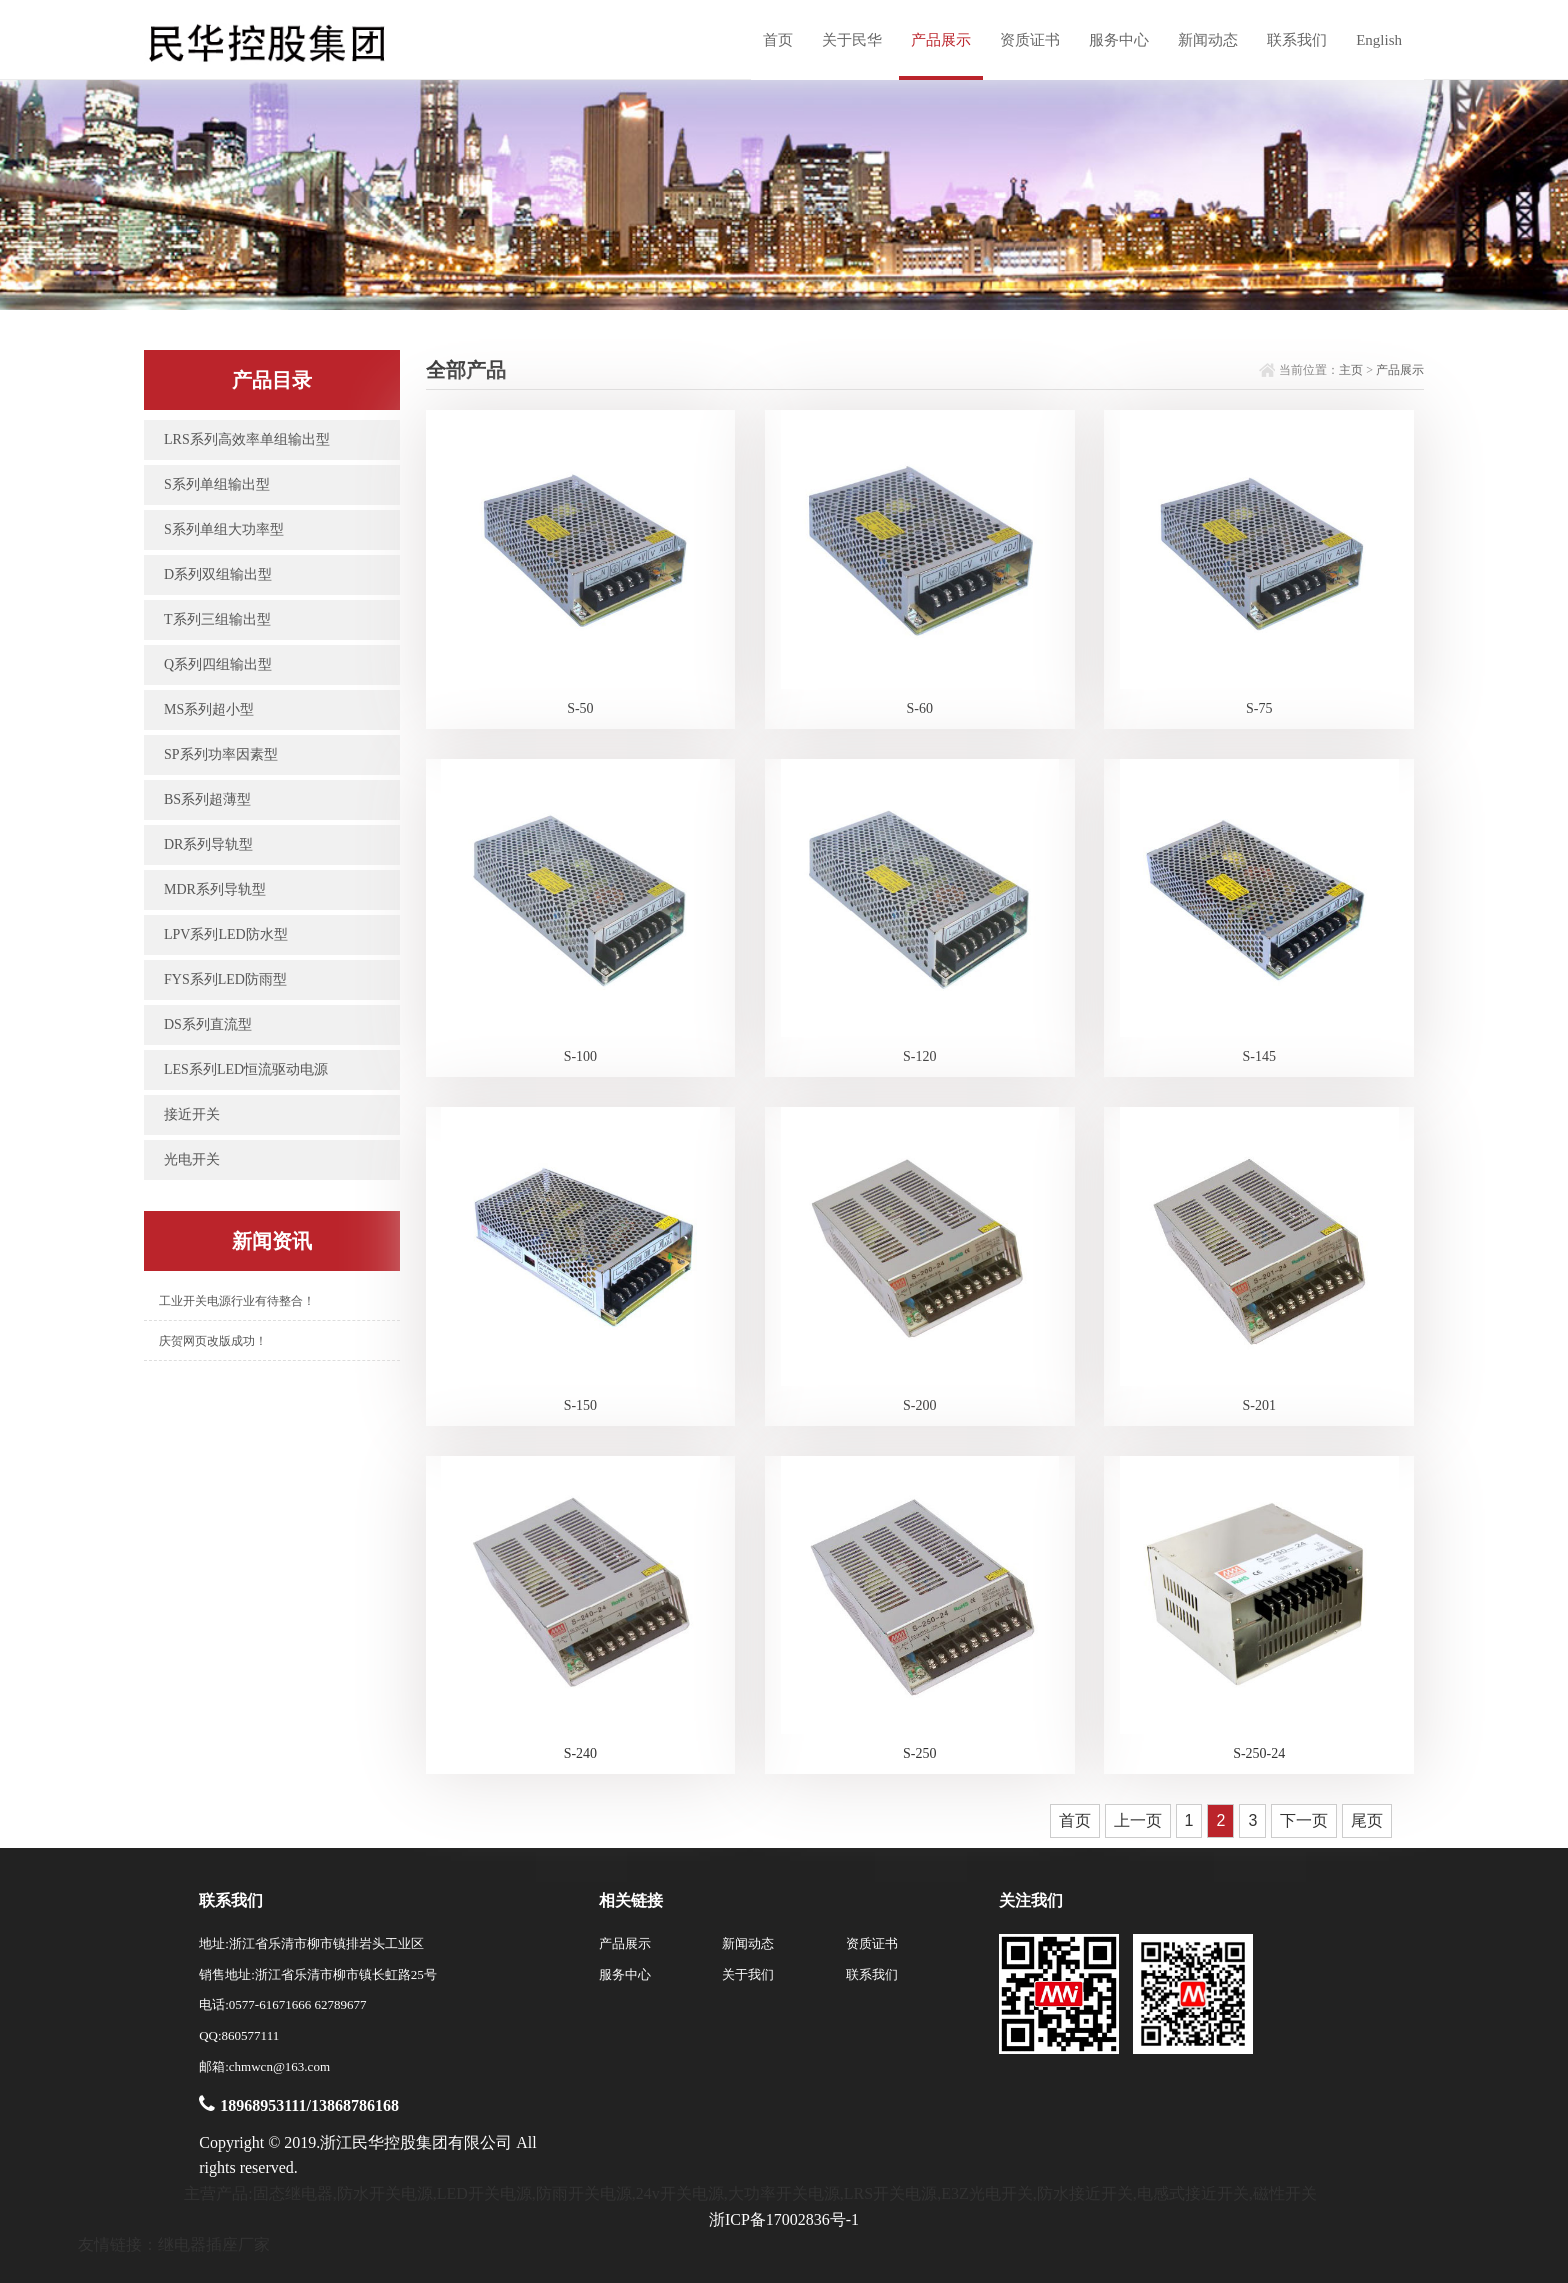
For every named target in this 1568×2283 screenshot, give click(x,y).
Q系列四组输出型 (218, 664)
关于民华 (852, 40)
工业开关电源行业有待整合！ (237, 1301)
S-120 (919, 1056)
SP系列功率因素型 (221, 754)
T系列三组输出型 (217, 619)
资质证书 (1030, 40)
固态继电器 (293, 2193)
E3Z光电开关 (987, 2193)
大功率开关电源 (784, 2193)
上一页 (1138, 1820)
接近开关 (192, 1114)
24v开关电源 (680, 2193)
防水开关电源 (385, 2193)
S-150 (580, 1405)
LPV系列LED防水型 (226, 934)
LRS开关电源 (890, 2193)
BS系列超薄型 (207, 799)
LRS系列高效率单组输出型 (247, 439)
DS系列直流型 (208, 1024)
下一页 (1304, 1820)
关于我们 (748, 1974)
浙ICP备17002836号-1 (784, 2219)
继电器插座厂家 (214, 2244)
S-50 (580, 708)
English (1379, 40)
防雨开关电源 (584, 2193)
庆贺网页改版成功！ (213, 1341)
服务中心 (1119, 40)
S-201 (1259, 1405)
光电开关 (192, 1159)
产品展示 (941, 40)
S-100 (580, 1056)
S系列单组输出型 (217, 484)
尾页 (1367, 1820)
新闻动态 (1208, 40)
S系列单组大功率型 (224, 529)
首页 (778, 40)
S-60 (920, 708)
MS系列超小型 (209, 709)
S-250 (919, 1753)
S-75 (1259, 708)
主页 (1351, 370)
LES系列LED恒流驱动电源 (246, 1069)
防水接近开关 (1085, 2193)
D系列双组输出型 (218, 574)
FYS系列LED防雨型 (225, 979)
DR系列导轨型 (208, 844)
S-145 (1259, 1056)
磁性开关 (1285, 2193)
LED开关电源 (484, 2193)
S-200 (919, 1405)
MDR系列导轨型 (215, 889)
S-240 (580, 1753)
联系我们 (1297, 40)
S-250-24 (1259, 1753)
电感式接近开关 (1193, 2193)
